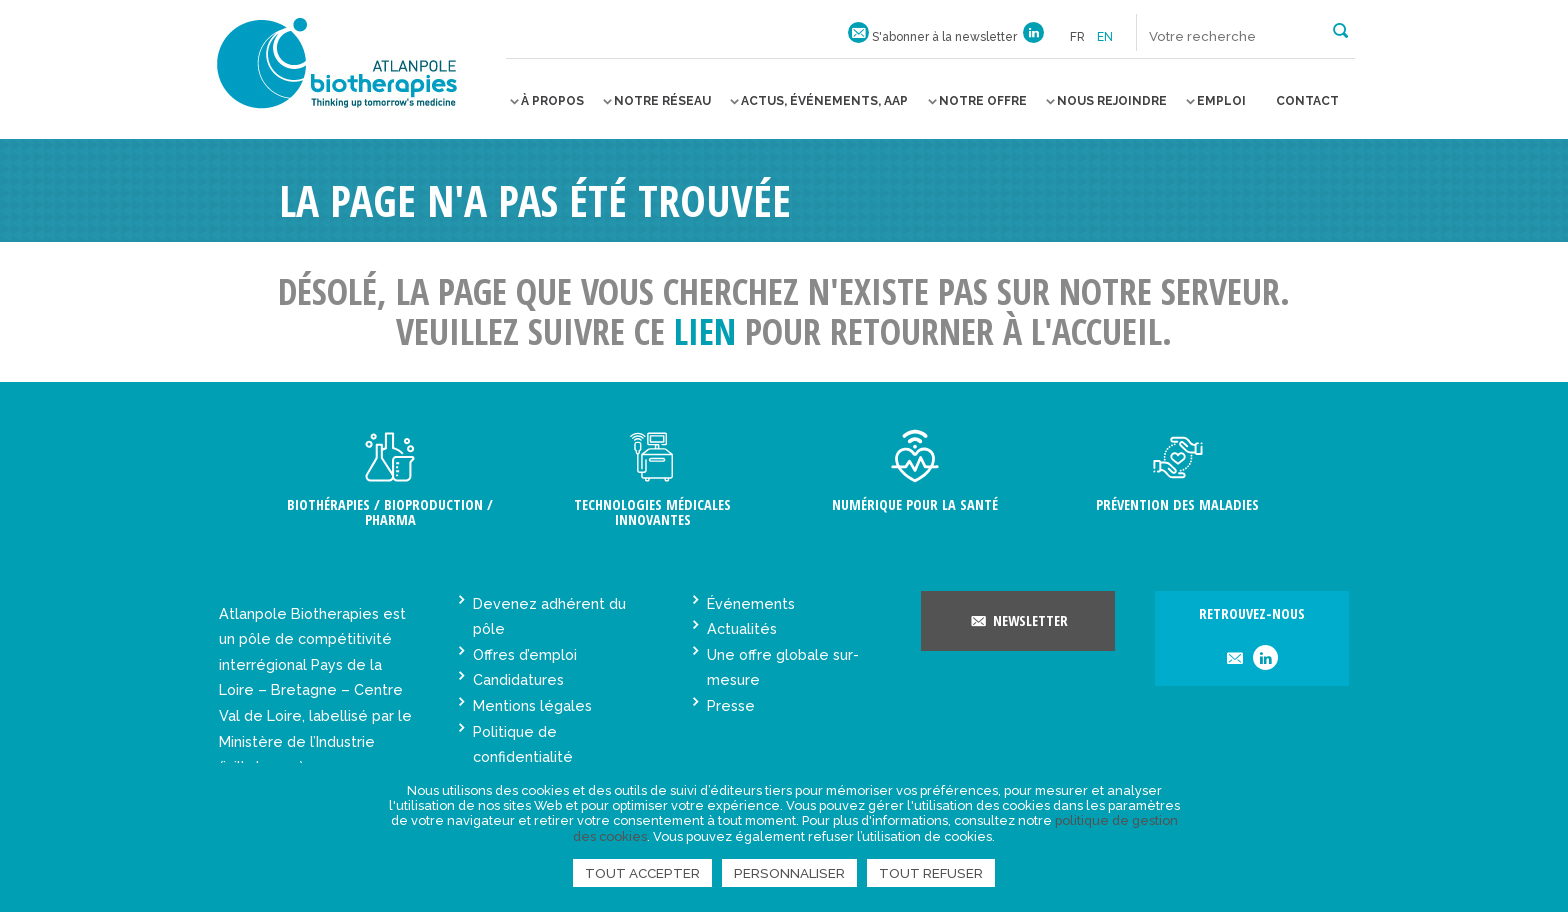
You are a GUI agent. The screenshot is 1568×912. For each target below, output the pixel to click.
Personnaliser (789, 873)
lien (705, 331)
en (1105, 37)
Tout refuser (931, 873)
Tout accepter (642, 873)
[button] (1340, 29)
